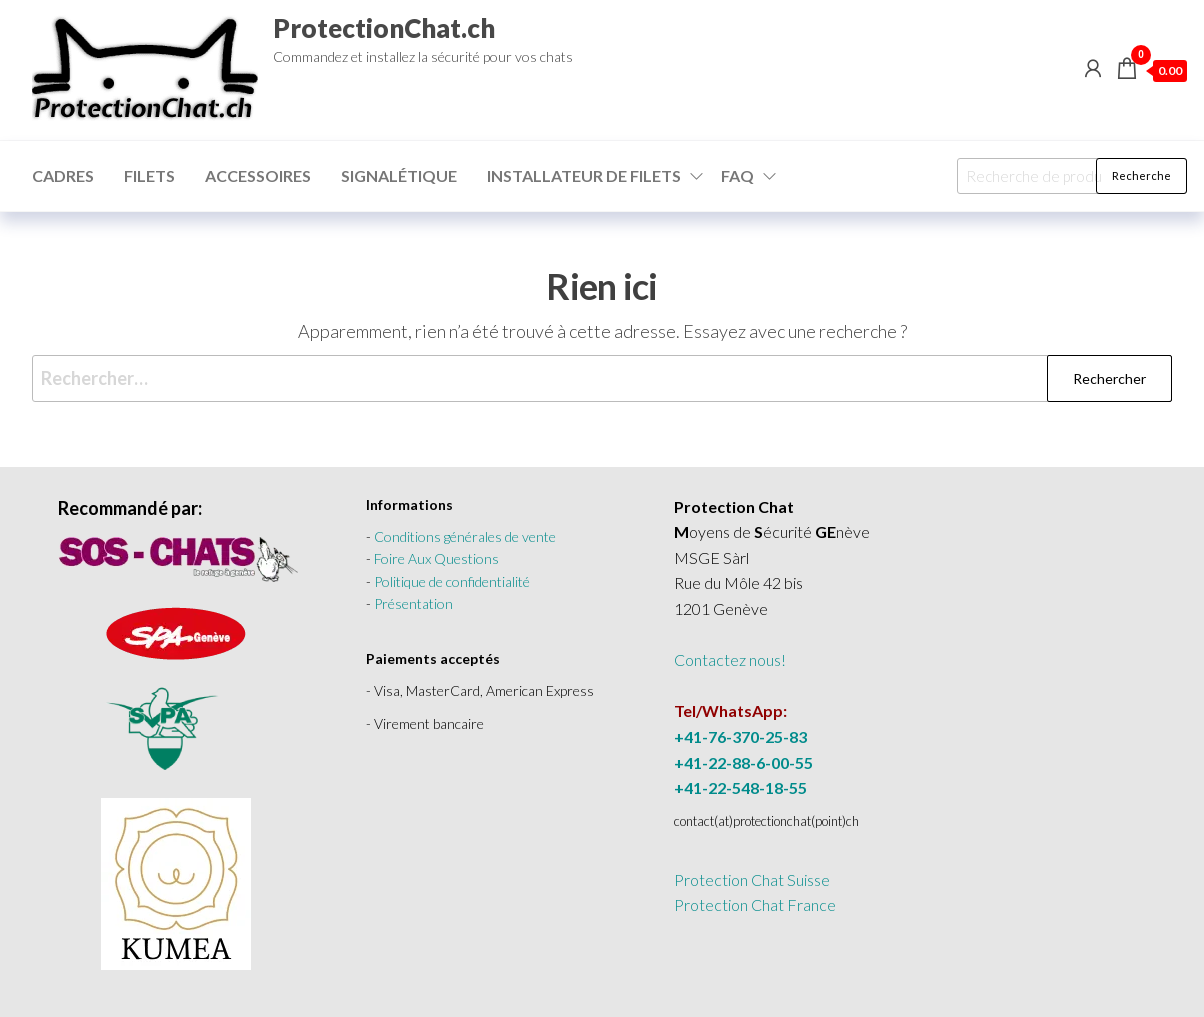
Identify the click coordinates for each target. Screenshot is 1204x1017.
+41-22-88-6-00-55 (743, 762)
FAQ (737, 175)
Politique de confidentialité (452, 581)
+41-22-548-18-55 (740, 787)
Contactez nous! (730, 659)
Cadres (63, 175)
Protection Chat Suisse (752, 879)
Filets (149, 175)
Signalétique (399, 175)
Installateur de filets (584, 175)
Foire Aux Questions (436, 558)
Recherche (1141, 175)
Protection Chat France (755, 904)
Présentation (413, 603)
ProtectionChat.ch (384, 28)
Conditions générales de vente (465, 536)
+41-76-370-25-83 (740, 736)
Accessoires (258, 175)
